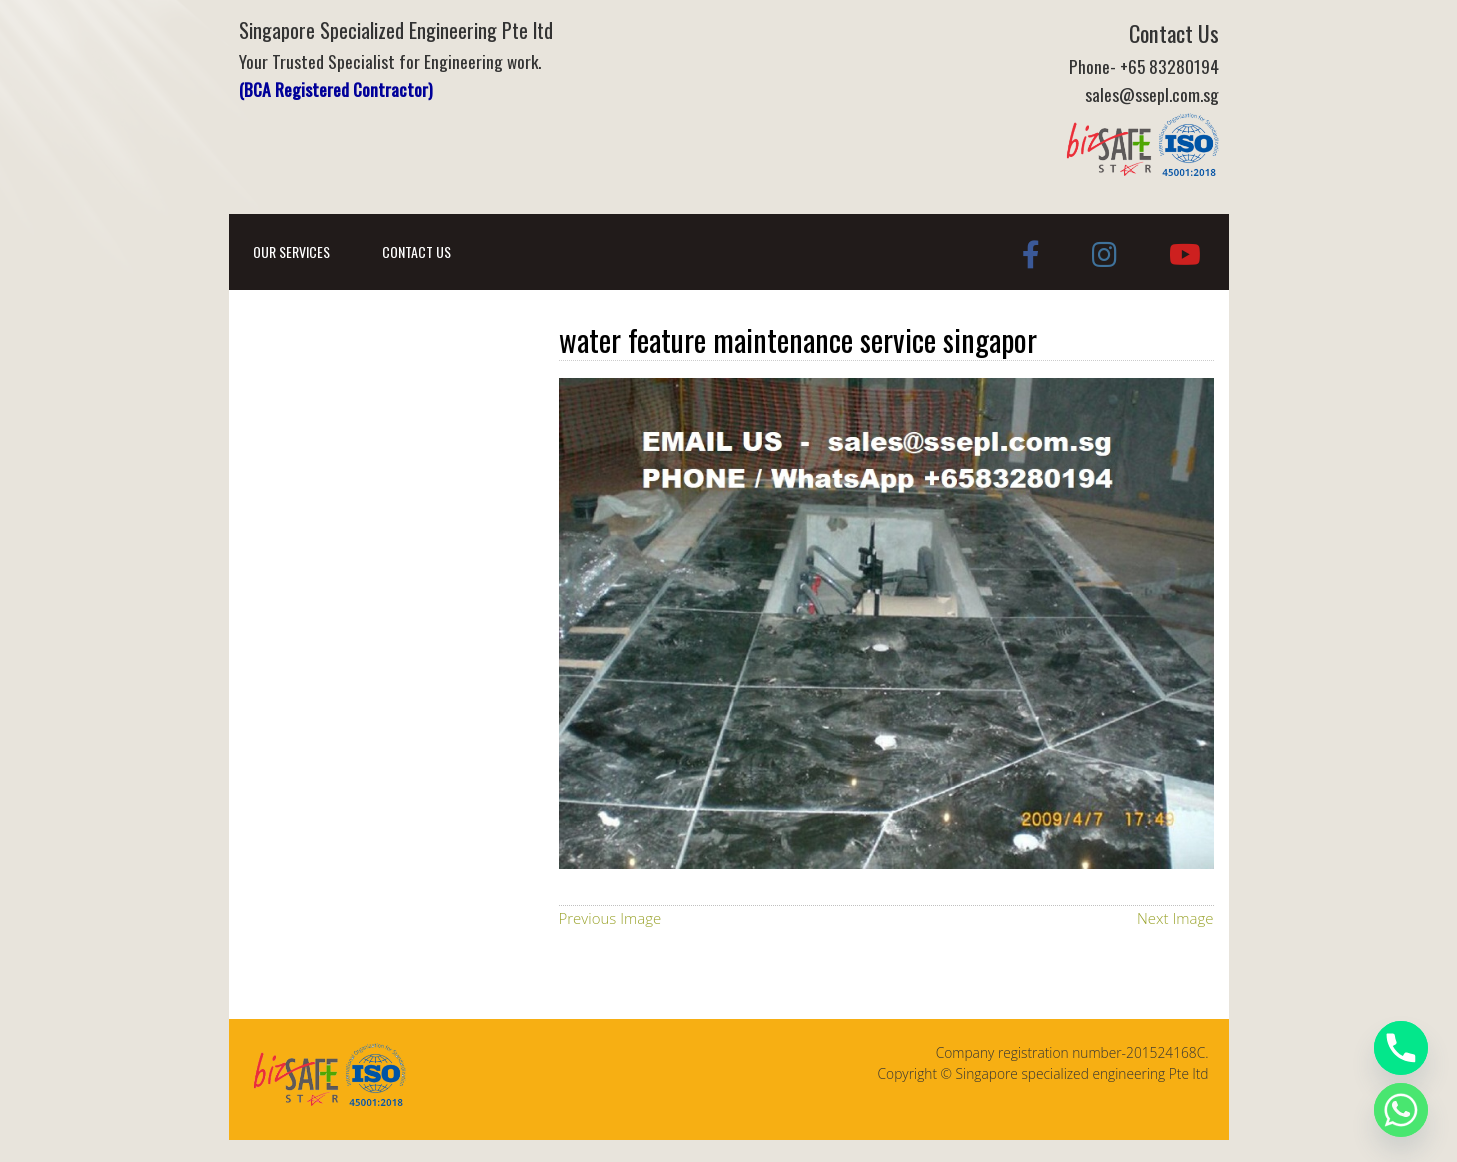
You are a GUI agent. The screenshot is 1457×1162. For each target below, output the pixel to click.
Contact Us (416, 251)
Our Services (291, 251)
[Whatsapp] (1401, 1110)
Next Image (1175, 918)
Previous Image (610, 918)
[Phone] (1401, 1048)
